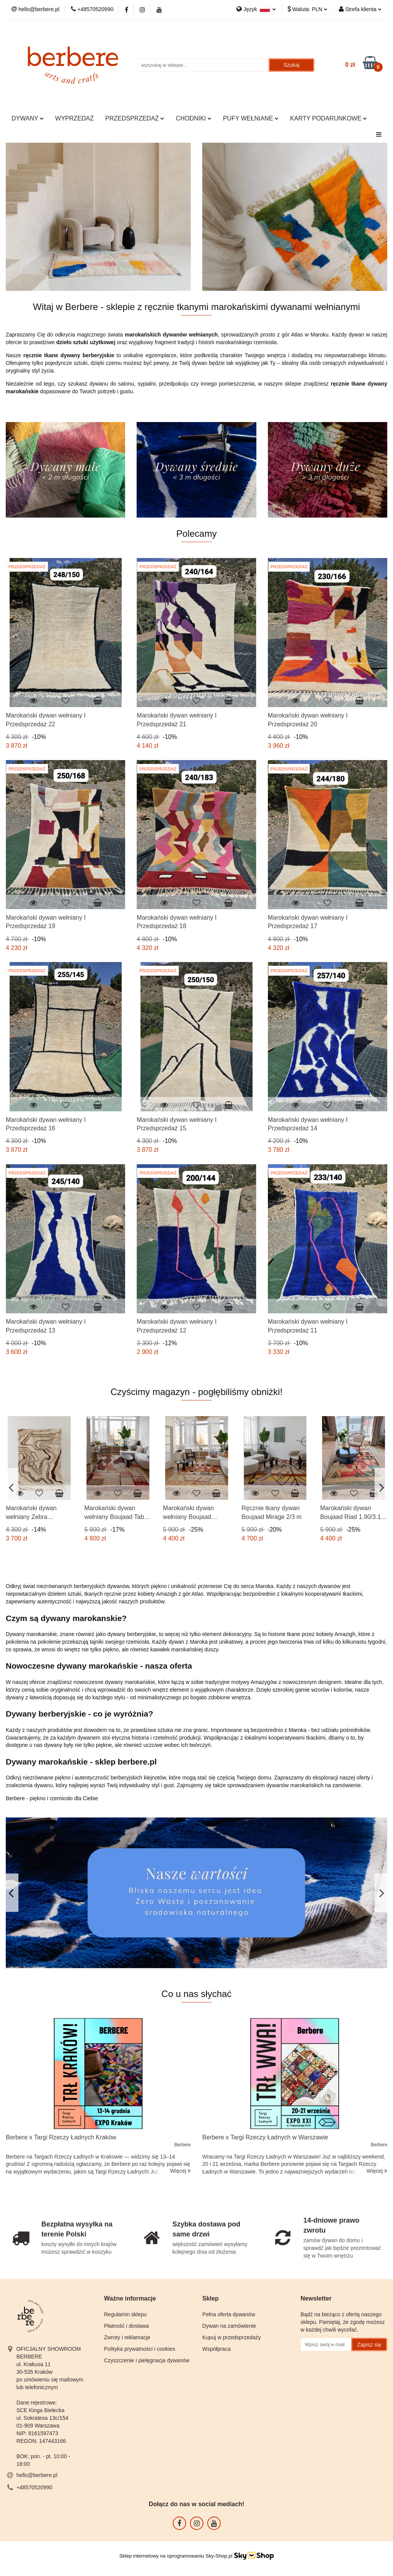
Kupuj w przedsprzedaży (231, 2337)
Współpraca (216, 2349)
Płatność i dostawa (126, 2326)
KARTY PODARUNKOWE (328, 118)
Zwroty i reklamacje (127, 2337)
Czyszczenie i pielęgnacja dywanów (147, 2360)
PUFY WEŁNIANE (251, 118)
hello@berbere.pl (37, 2475)
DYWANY (28, 118)
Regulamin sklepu (125, 2314)
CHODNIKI (193, 118)
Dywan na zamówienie (229, 2326)
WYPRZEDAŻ (74, 118)
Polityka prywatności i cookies (139, 2349)
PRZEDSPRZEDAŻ (134, 118)
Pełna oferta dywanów (228, 2314)
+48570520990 (35, 2487)
